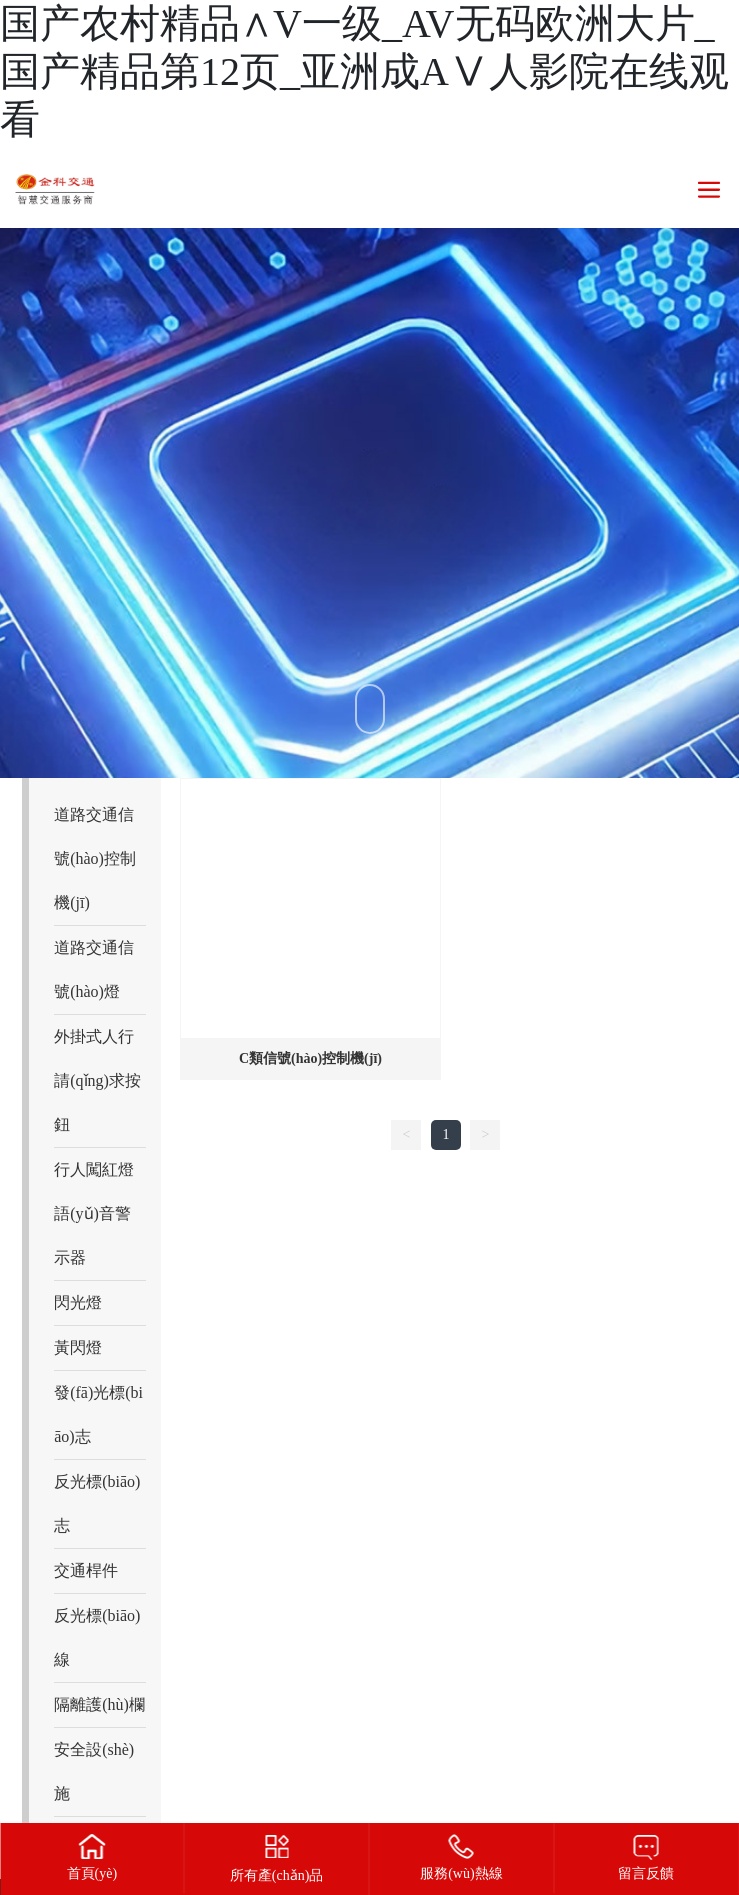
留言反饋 (646, 1873)
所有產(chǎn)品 (277, 1875)
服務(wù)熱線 (461, 1873)
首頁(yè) (92, 1873)
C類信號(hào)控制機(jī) (310, 1058)
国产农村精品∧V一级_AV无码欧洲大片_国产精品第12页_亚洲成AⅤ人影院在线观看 (364, 71)
